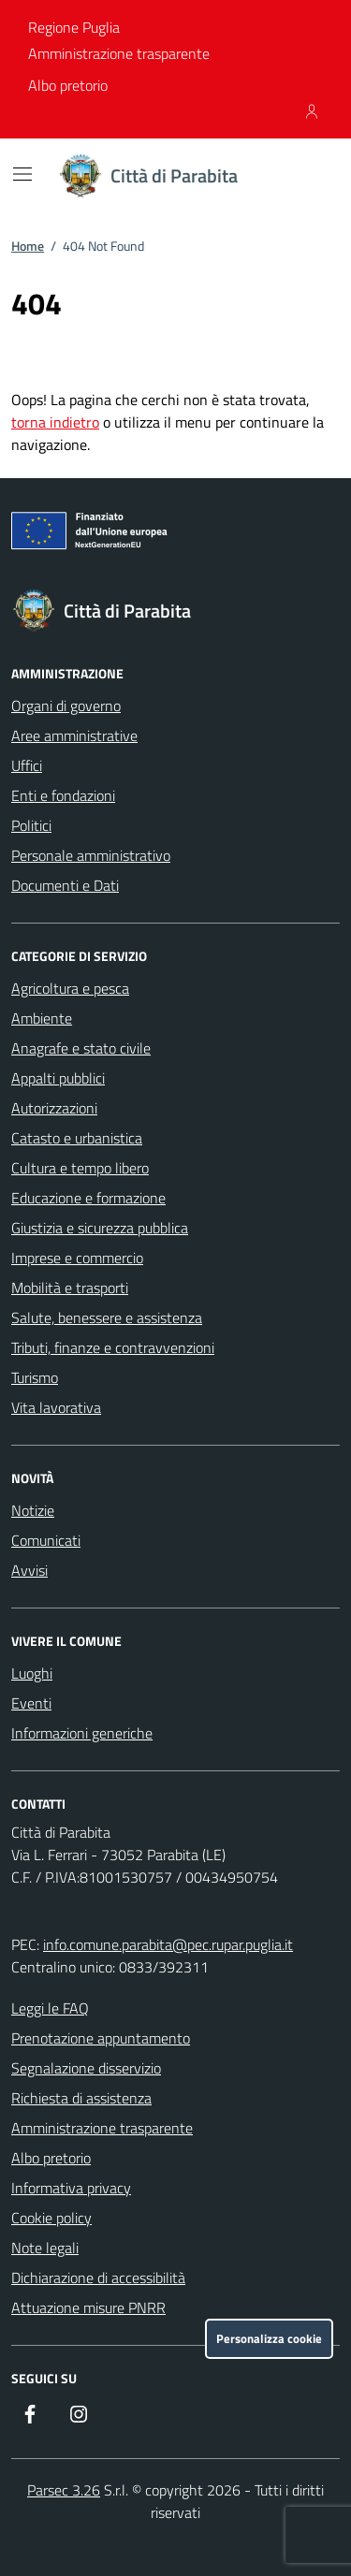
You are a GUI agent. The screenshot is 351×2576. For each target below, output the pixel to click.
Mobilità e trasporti (69, 1287)
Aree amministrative (74, 735)
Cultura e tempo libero (80, 1168)
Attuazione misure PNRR (88, 2307)
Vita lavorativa (56, 1407)
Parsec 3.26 (63, 2490)
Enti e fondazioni (63, 795)
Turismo (34, 1377)
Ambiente (41, 1018)
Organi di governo (66, 705)
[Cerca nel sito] (300, 175)
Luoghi (31, 1673)
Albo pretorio (68, 85)
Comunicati (45, 1540)
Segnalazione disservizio (86, 2068)
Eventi (31, 1703)
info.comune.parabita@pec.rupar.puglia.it (168, 1944)
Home (27, 245)
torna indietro (55, 422)
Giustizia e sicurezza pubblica (99, 1227)
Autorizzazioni (54, 1108)
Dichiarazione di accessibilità (98, 2277)
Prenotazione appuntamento (100, 2038)
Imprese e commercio (77, 1257)
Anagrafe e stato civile (81, 1048)
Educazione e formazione (88, 1197)
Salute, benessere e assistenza (106, 1317)
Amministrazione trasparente (119, 53)
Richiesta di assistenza (81, 2098)
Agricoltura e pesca (70, 988)
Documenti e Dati (65, 885)
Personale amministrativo (90, 855)
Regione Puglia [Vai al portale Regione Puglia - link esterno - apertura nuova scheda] (74, 27)
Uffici (26, 765)
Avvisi (29, 1570)
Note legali (45, 2247)
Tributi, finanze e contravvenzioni (112, 1347)
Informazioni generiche (82, 1733)
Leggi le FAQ (50, 2008)
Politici (31, 825)
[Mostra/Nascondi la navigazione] (22, 174)
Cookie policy (51, 2217)
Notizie (32, 1510)
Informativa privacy (71, 2187)
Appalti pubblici (58, 1078)
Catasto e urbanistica (76, 1138)
